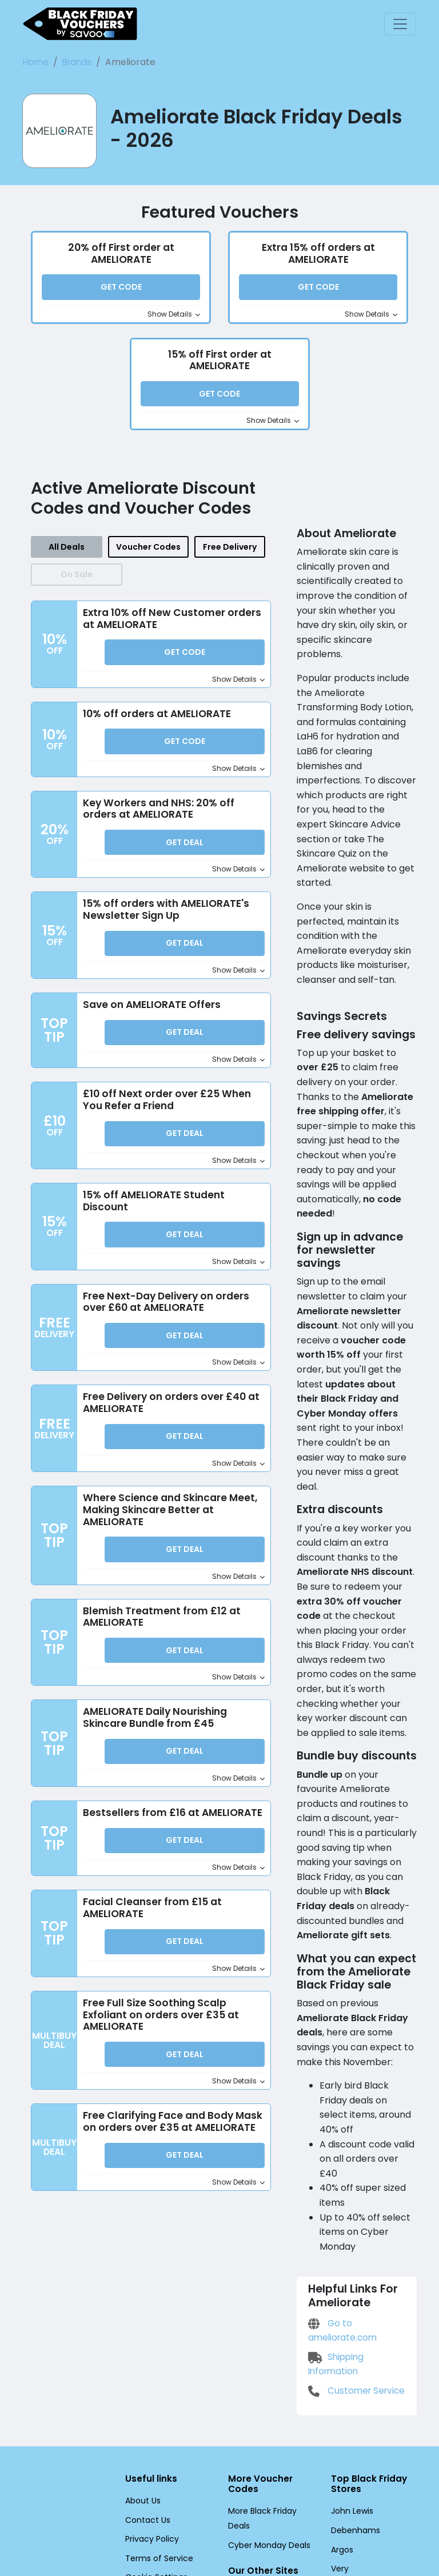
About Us (141, 2320)
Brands (73, 62)
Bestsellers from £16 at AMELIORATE (139, 1825)
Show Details (176, 317)
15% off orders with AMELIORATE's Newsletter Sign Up (169, 914)
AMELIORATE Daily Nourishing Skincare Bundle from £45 (159, 1723)
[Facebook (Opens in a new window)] (127, 2421)
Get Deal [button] (185, 847)
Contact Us (145, 2339)
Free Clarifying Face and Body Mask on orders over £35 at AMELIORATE (171, 2141)
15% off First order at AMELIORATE (219, 362)
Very (339, 2389)
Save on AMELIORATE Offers (154, 1008)
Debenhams (352, 2350)
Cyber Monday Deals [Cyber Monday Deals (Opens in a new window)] (265, 2365)
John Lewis (351, 2331)
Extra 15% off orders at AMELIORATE (318, 255)
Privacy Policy (150, 2358)
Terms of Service (155, 2378)
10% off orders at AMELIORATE (159, 717)
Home (35, 62)
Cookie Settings (153, 2397)
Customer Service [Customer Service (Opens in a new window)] (354, 2210)
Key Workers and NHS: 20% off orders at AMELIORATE (158, 813)
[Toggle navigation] (400, 24)
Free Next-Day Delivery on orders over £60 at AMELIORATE (164, 1306)
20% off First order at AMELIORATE (120, 255)
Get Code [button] (121, 289)
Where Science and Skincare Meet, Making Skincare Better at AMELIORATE (167, 1515)
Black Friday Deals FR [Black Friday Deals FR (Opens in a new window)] (268, 2413)
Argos (341, 2369)
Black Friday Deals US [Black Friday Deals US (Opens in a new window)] (268, 2452)
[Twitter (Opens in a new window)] (154, 2421)
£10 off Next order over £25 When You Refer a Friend (164, 1104)
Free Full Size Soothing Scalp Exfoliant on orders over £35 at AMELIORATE (158, 2033)
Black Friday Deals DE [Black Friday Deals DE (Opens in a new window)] (268, 2433)
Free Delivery (228, 550)
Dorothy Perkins (359, 2408)
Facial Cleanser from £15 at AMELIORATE (149, 1926)
